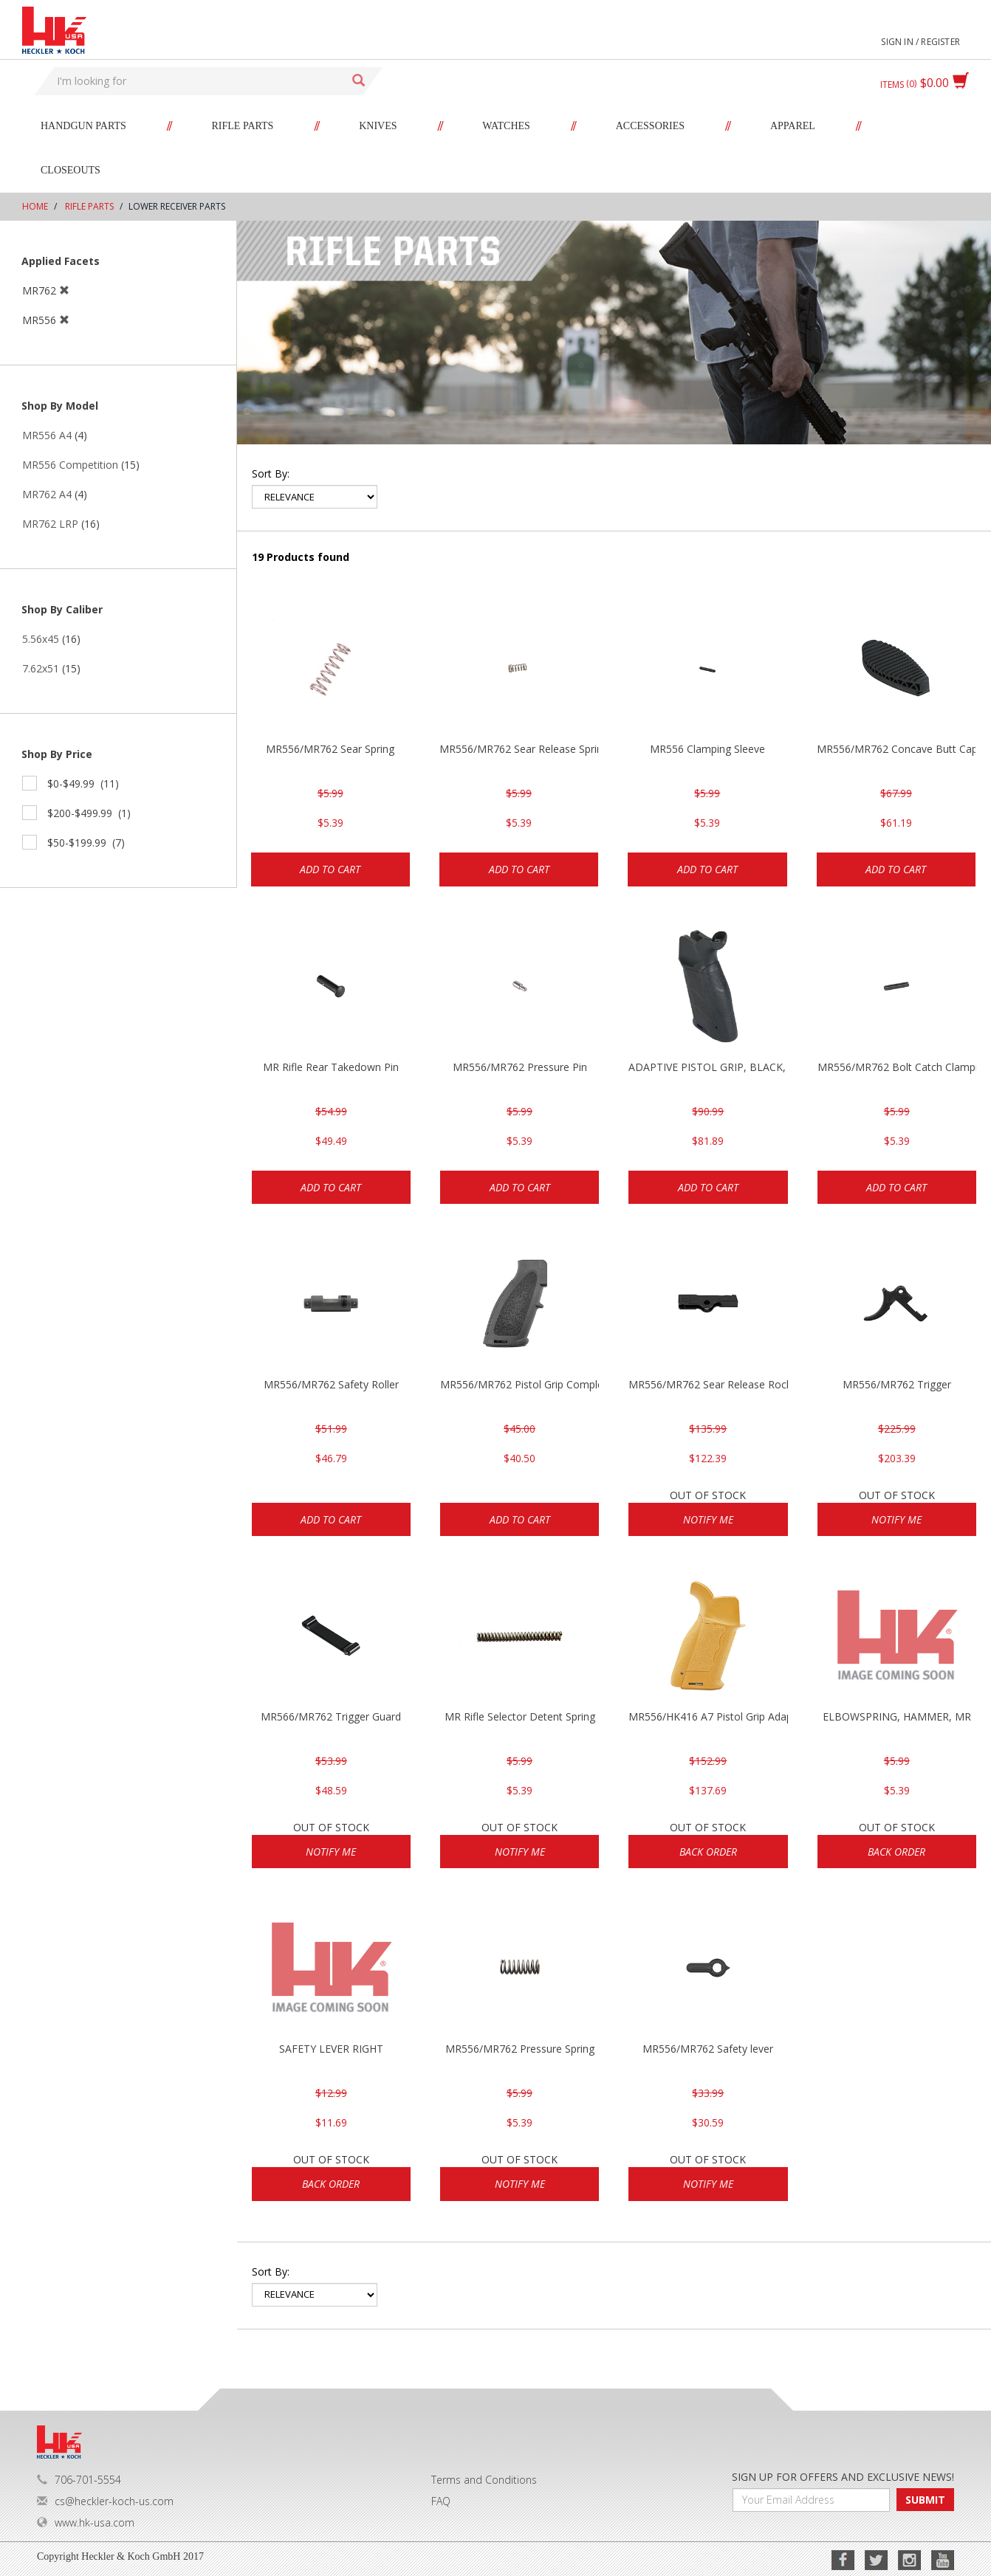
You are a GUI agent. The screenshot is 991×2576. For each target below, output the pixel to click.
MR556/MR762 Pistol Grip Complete (519, 1384)
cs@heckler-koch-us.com (105, 2501)
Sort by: (270, 473)
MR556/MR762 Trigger (897, 1384)
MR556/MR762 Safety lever (707, 2049)
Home (35, 206)
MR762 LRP (50, 524)
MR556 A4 (47, 435)
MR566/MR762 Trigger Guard (331, 1716)
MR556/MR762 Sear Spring (330, 749)
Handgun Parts (83, 125)
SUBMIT (925, 2500)
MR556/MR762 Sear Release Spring (518, 749)
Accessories (650, 125)
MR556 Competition (70, 465)
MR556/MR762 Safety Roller (331, 1384)
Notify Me (708, 1519)
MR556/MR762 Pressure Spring (519, 2049)
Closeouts (70, 170)
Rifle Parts (243, 125)
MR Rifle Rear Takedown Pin (331, 1067)
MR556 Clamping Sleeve (707, 749)
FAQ (440, 2501)
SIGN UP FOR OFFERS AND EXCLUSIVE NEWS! (843, 2477)
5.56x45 (40, 639)
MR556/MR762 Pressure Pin (520, 1067)
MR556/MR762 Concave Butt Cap (896, 749)
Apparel (792, 125)
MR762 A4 (47, 494)
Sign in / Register (920, 41)
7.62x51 (40, 668)
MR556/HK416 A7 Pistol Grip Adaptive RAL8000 (707, 1716)
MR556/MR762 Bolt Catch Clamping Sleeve (896, 1067)
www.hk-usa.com (85, 2522)
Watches (506, 125)
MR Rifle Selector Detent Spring (520, 1716)
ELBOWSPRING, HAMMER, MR (897, 1716)
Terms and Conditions (484, 2480)
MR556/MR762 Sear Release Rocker (707, 1384)
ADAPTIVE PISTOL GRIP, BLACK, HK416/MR (707, 1067)
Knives (378, 125)
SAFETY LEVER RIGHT (331, 2049)
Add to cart (330, 869)
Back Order (708, 1852)
